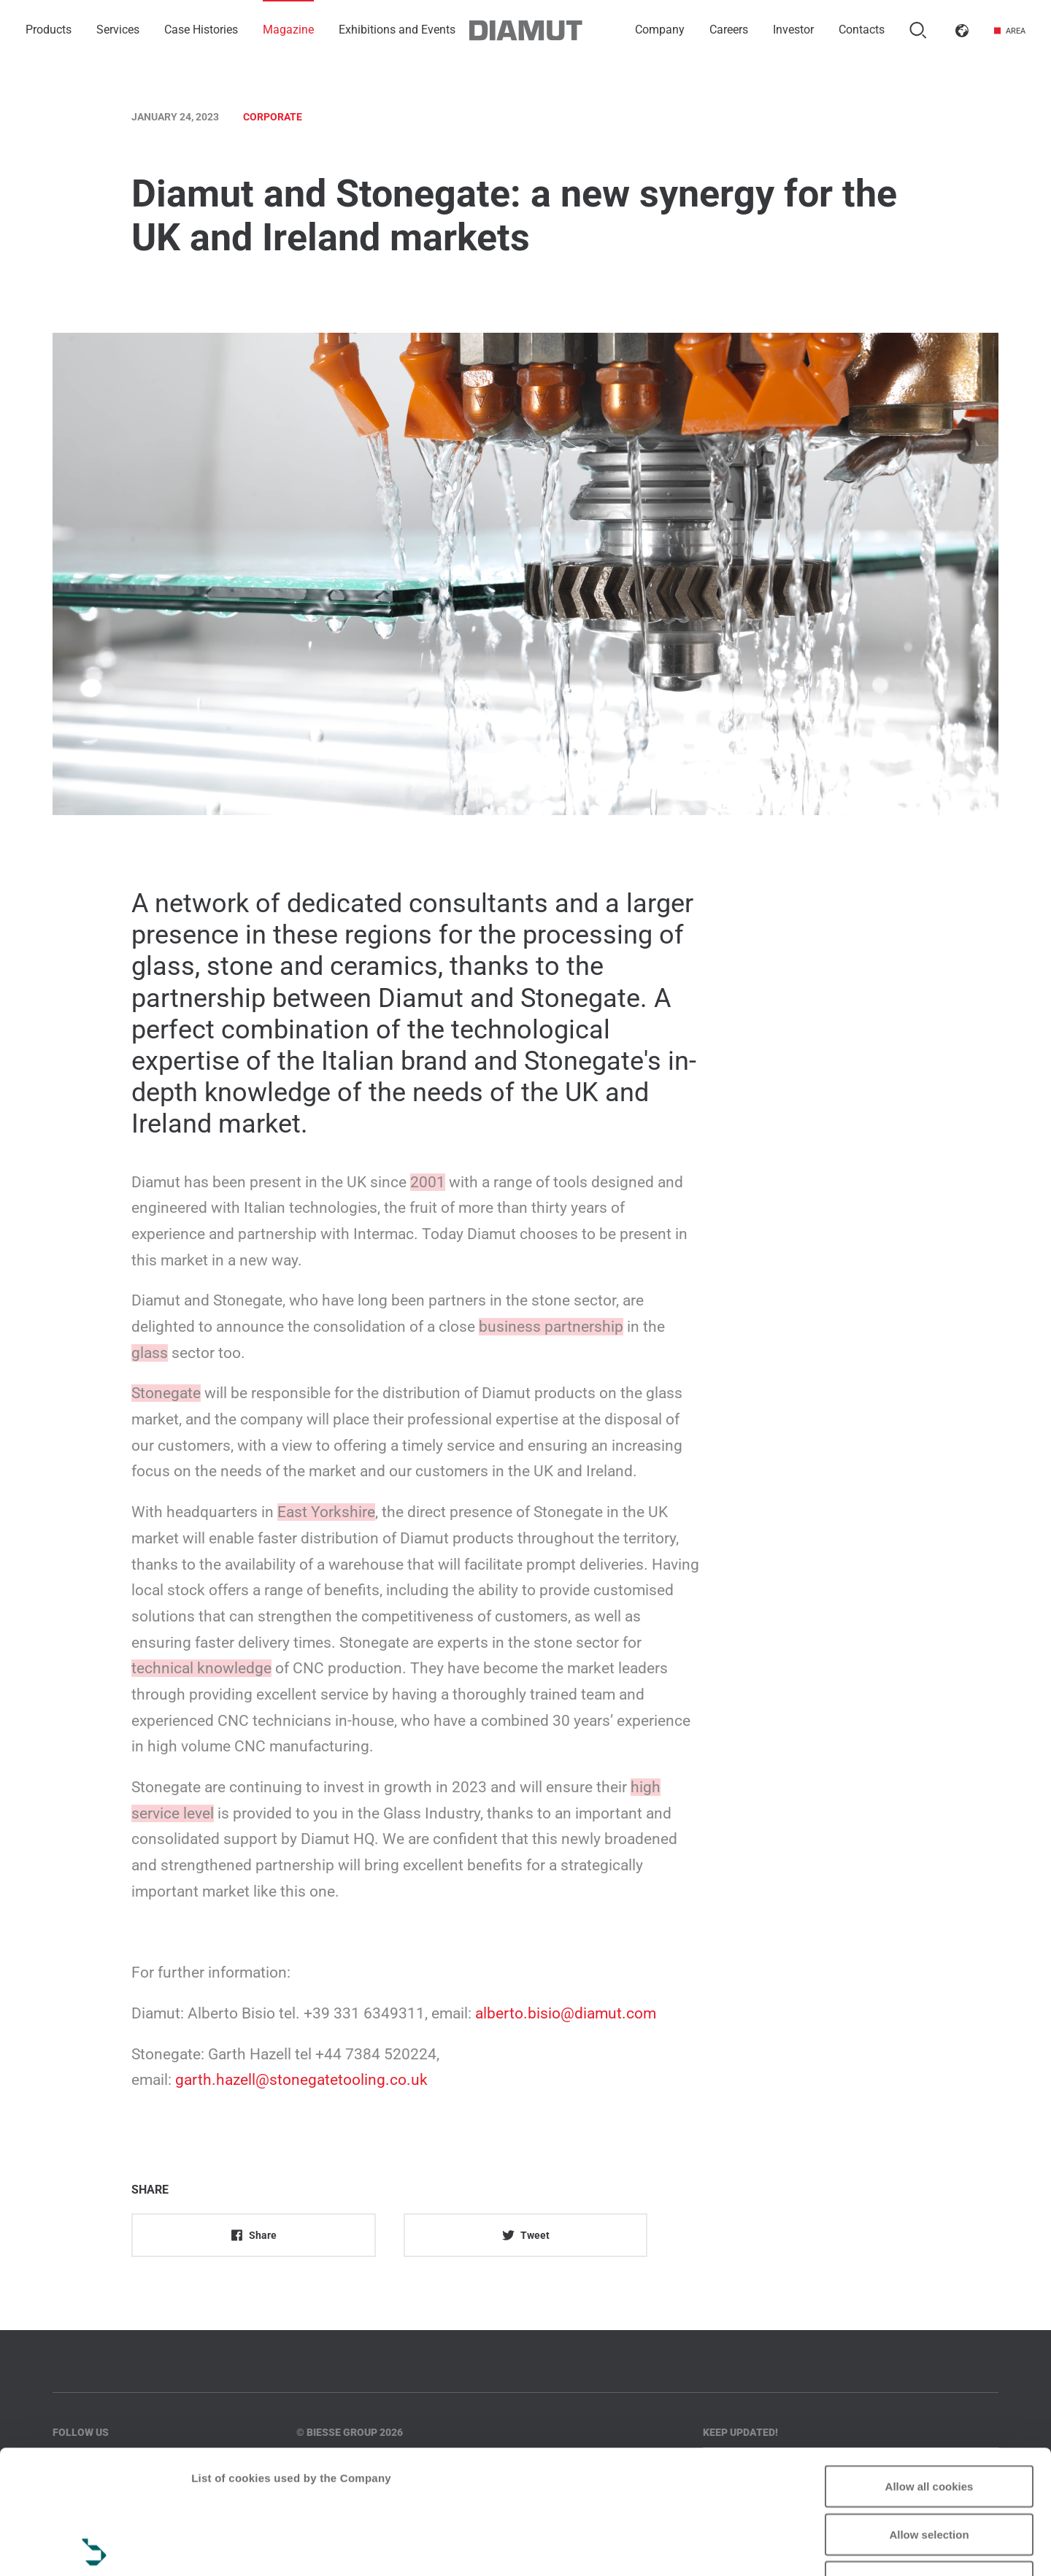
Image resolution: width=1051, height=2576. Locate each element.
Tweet (525, 2235)
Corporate (272, 117)
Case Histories (201, 29)
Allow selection (929, 2411)
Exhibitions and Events (397, 29)
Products (49, 29)
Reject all (929, 2458)
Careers (728, 29)
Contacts (862, 29)
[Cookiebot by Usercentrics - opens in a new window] (94, 2547)
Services (117, 29)
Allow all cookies (929, 2362)
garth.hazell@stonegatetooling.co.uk (301, 2080)
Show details (225, 2547)
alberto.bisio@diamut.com (565, 2013)
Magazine (288, 29)
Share (253, 2235)
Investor (793, 29)
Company (660, 29)
